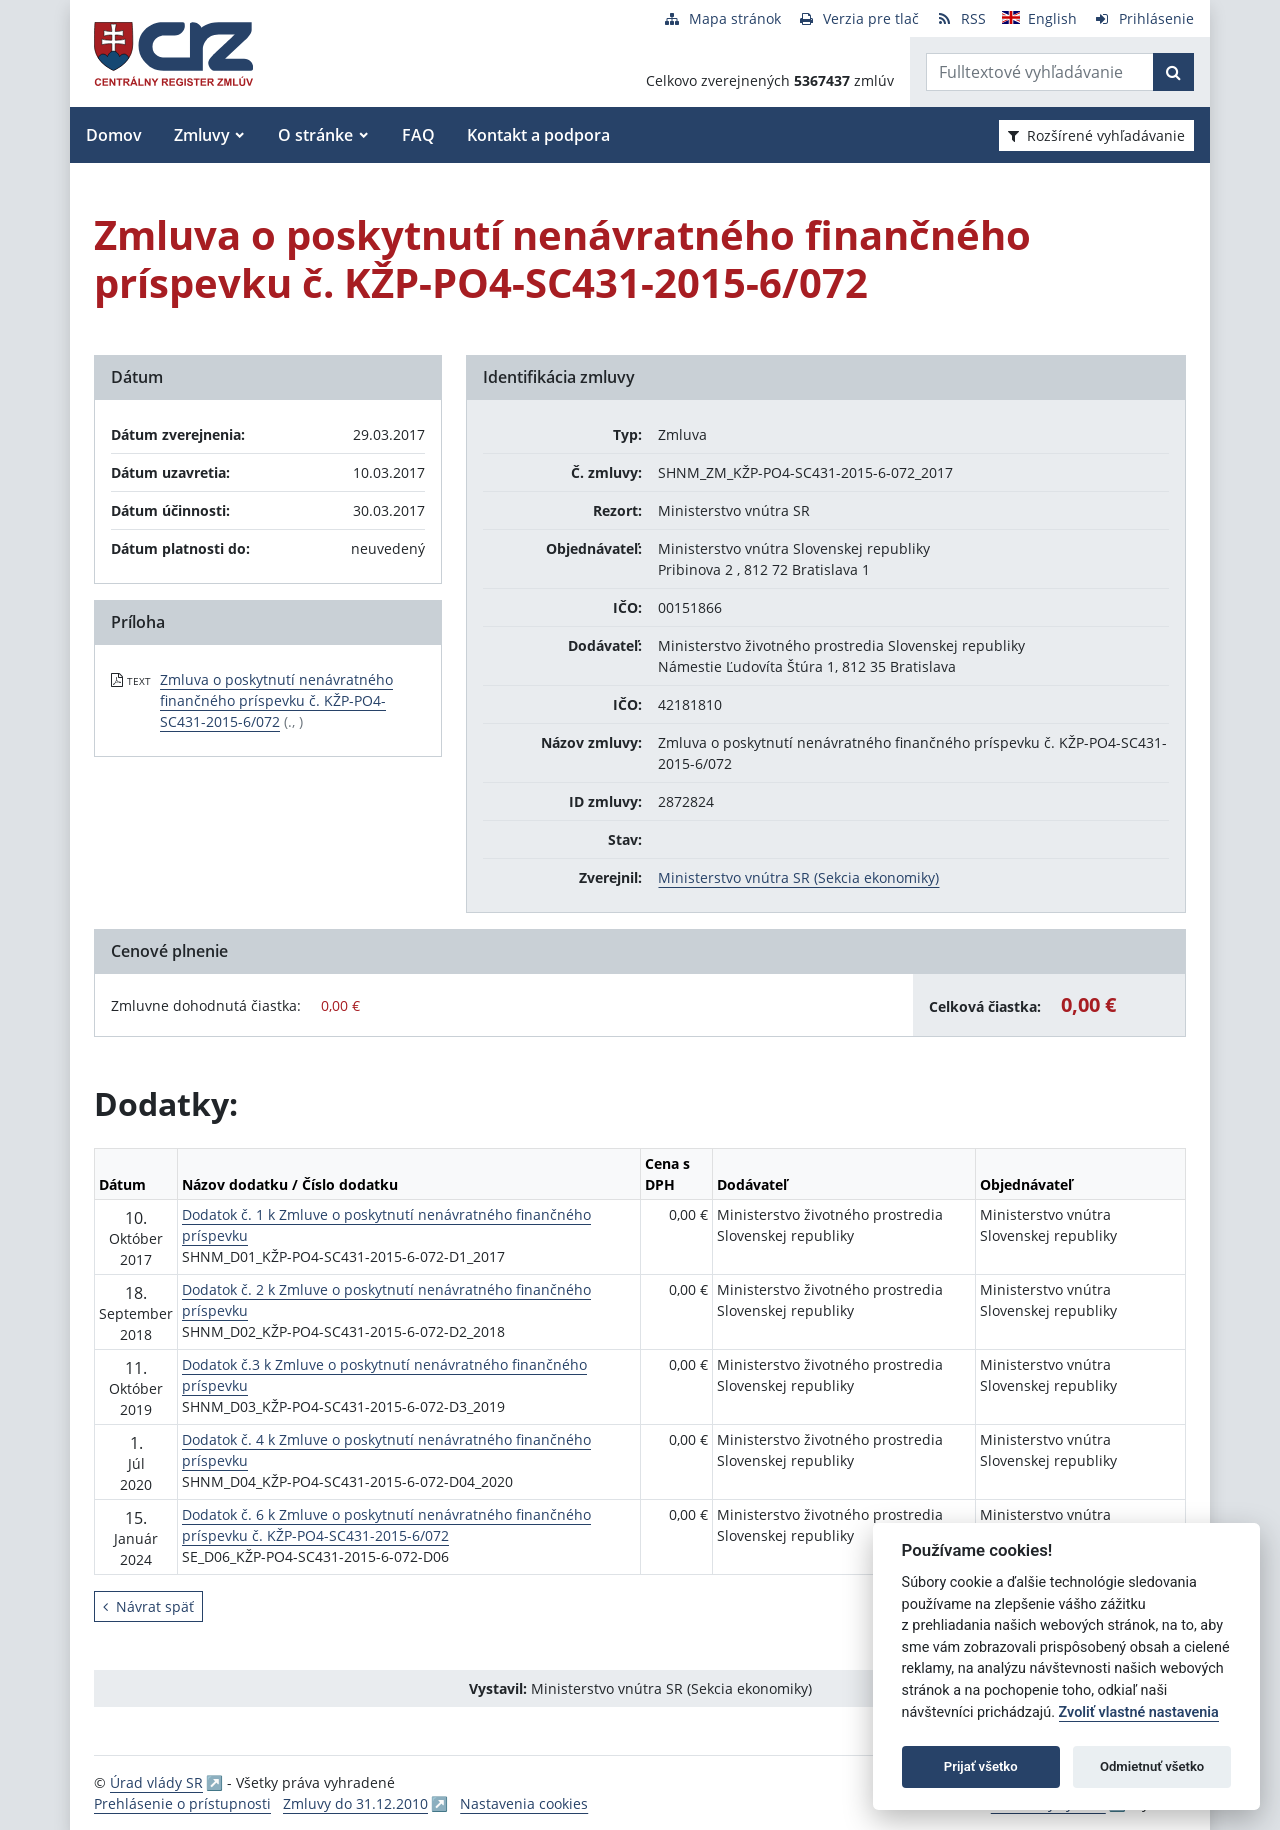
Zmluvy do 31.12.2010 (355, 1803)
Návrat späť (148, 1606)
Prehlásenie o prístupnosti (182, 1803)
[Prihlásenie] (1143, 18)
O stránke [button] (315, 135)
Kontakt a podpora (538, 135)
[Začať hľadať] (1173, 72)
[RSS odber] (960, 18)
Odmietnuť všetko (1152, 1766)
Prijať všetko (981, 1766)
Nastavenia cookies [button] (524, 1803)
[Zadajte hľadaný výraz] (1040, 72)
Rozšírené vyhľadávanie (1096, 135)
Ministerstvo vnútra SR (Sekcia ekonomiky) (798, 877)
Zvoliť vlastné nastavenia (1139, 1712)
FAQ (418, 135)
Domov (114, 135)
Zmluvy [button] (202, 135)
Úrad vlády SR (156, 1782)
